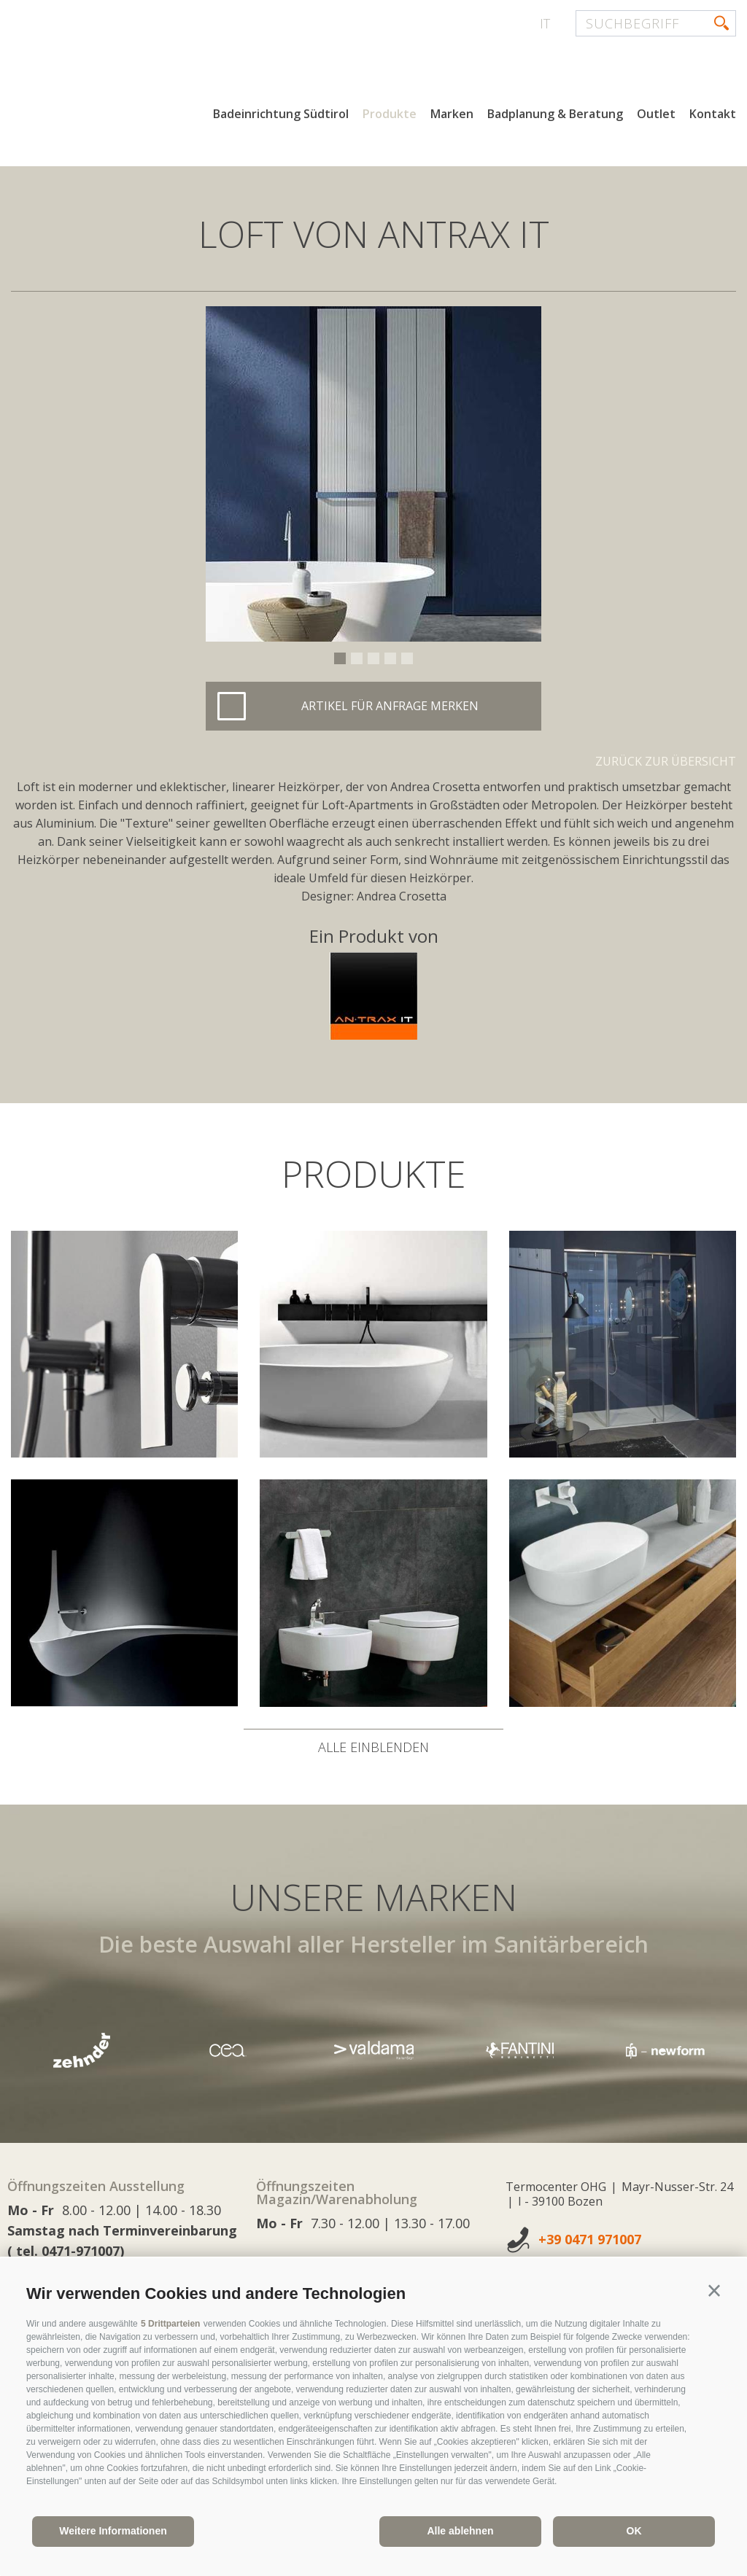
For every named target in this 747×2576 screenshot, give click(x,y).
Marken (451, 115)
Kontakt (712, 115)
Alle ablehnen (460, 2531)
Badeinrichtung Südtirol (281, 115)
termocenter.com (187, 68)
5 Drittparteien (170, 2324)
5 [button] (407, 658)
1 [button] (340, 658)
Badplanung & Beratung (555, 115)
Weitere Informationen (113, 2531)
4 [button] (390, 658)
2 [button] (357, 658)
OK (634, 2531)
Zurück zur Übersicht (665, 761)
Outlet (656, 115)
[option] (373, 474)
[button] (714, 2290)
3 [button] (373, 658)
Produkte (390, 115)
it (545, 23)
